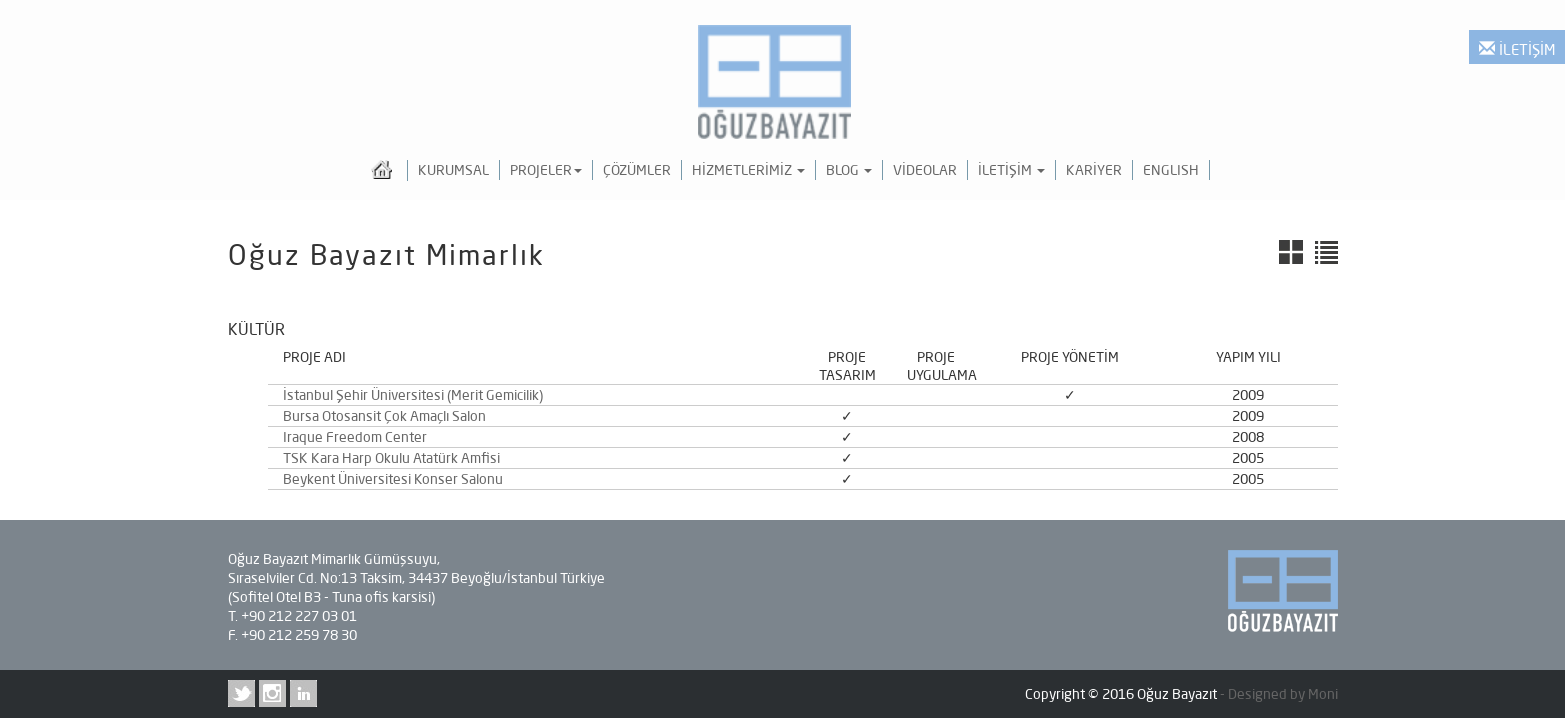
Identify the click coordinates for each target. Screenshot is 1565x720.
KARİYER (1094, 170)
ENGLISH (1171, 170)
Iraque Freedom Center (355, 437)
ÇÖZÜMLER (637, 170)
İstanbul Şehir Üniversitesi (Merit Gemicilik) (413, 395)
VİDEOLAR (925, 170)
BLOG (849, 170)
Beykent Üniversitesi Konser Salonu (393, 479)
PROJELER (546, 170)
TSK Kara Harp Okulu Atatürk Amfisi (391, 458)
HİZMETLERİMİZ (748, 170)
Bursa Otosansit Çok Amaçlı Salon (384, 416)
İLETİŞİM (1517, 49)
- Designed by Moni (1279, 694)
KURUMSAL (453, 170)
